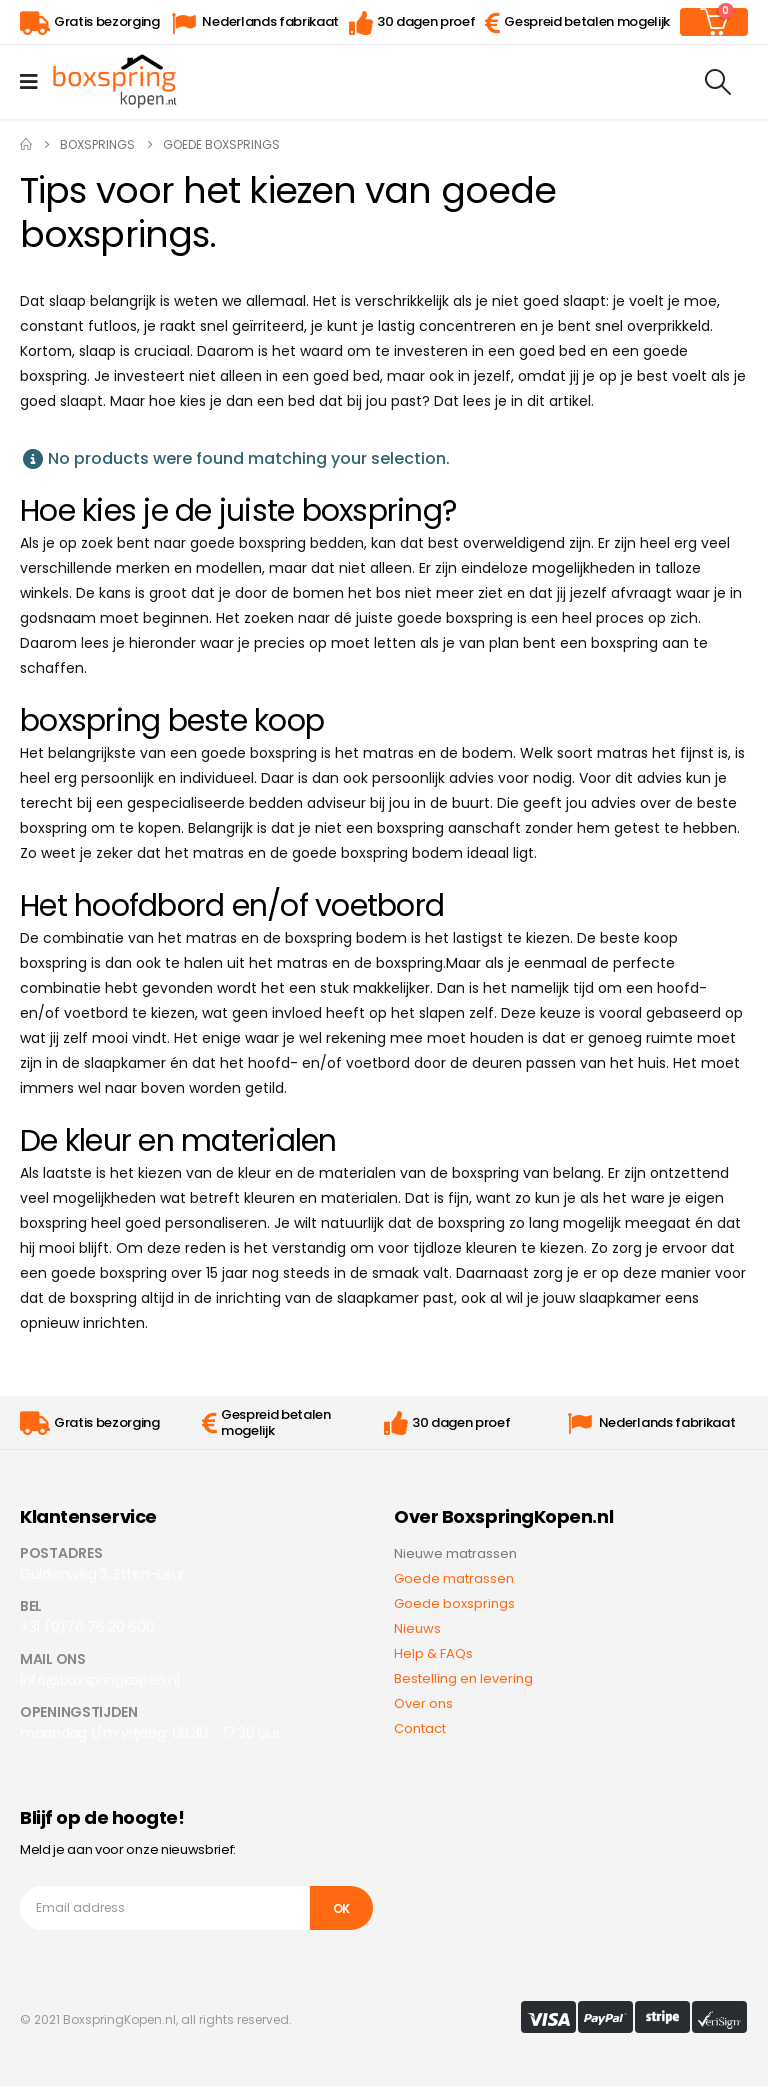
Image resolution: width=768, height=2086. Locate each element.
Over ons (423, 1703)
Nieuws (417, 1628)
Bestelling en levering (463, 1678)
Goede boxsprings (454, 1603)
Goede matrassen (454, 1578)
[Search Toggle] (718, 82)
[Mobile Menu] (35, 82)
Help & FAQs (433, 1653)
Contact (420, 1728)
